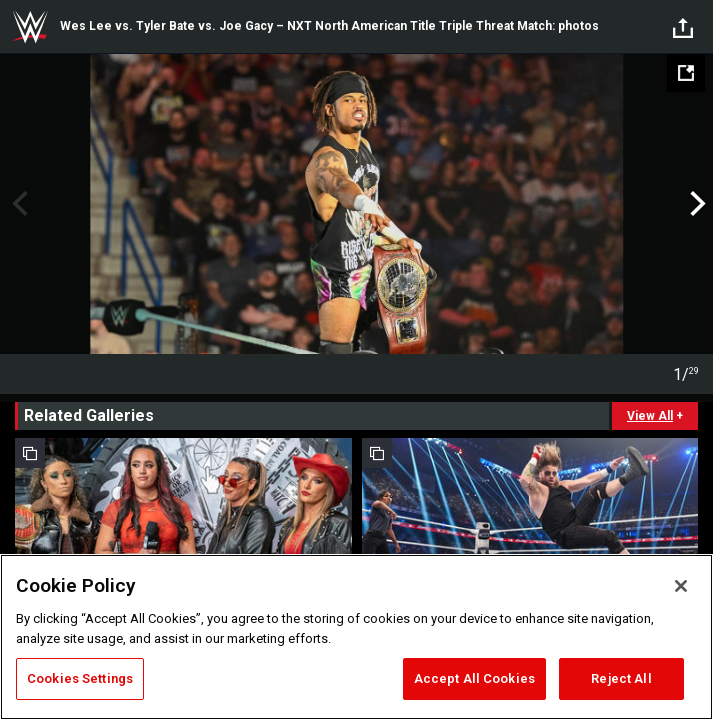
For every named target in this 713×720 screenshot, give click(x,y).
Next (695, 204)
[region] (356, 637)
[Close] (681, 586)
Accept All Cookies (474, 678)
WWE (30, 27)
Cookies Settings (80, 678)
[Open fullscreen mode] (686, 73)
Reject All (621, 678)
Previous (17, 204)
